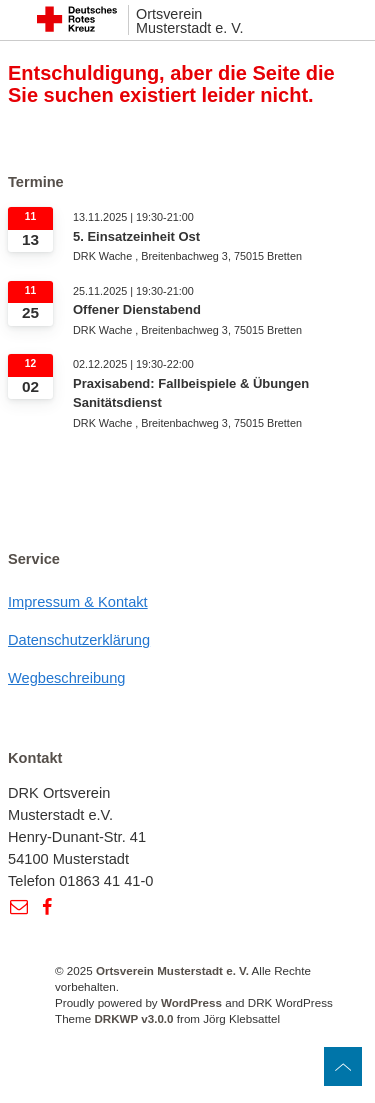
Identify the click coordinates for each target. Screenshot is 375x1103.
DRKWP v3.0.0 (133, 1018)
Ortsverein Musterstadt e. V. (189, 21)
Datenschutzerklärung (79, 640)
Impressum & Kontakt (78, 602)
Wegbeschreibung (67, 678)
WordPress (191, 1002)
